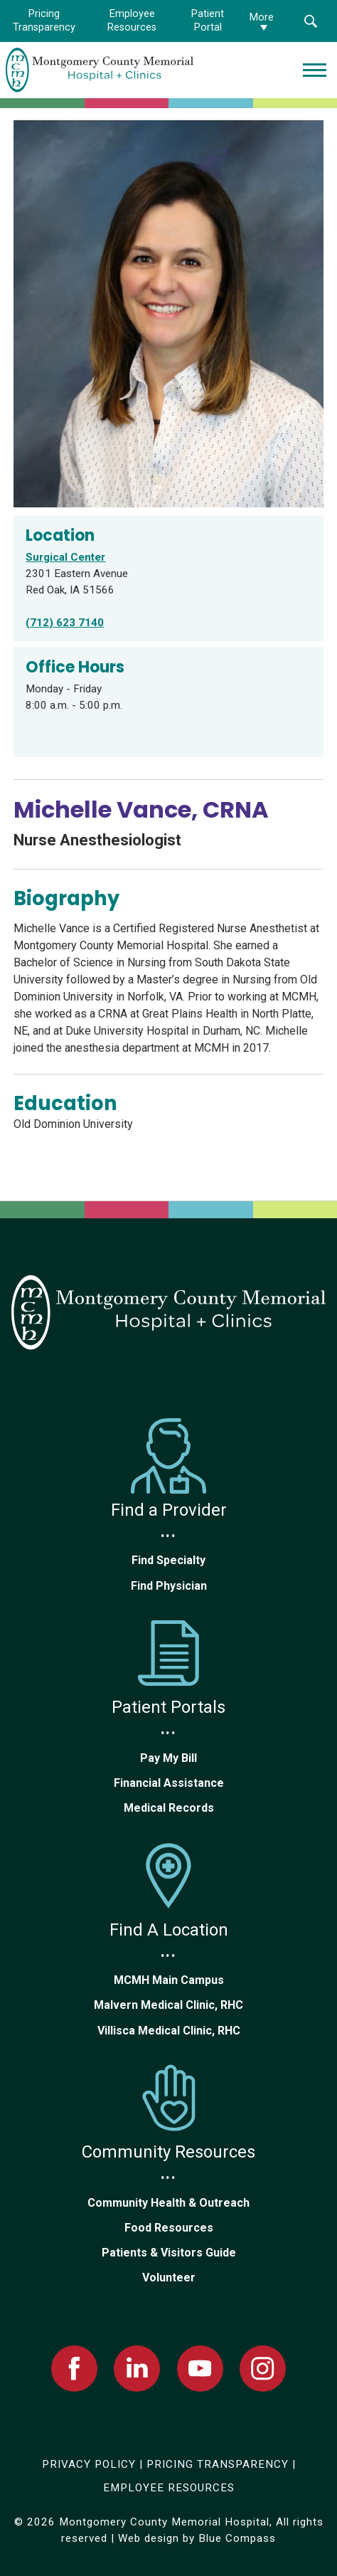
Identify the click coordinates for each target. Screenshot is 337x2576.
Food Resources (168, 2227)
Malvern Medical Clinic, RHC (168, 2005)
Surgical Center (65, 557)
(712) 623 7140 (65, 622)
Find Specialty (168, 1560)
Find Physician (169, 1586)
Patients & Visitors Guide (169, 2252)
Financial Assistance (169, 1783)
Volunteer (169, 2277)
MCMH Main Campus (169, 1980)
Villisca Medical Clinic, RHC (168, 2030)
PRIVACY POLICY (89, 2464)
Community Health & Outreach (168, 2203)
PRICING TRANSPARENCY (217, 2464)
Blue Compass (237, 2538)
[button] (310, 21)
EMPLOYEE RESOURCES (169, 2487)
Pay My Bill (168, 1758)
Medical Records (169, 1808)
